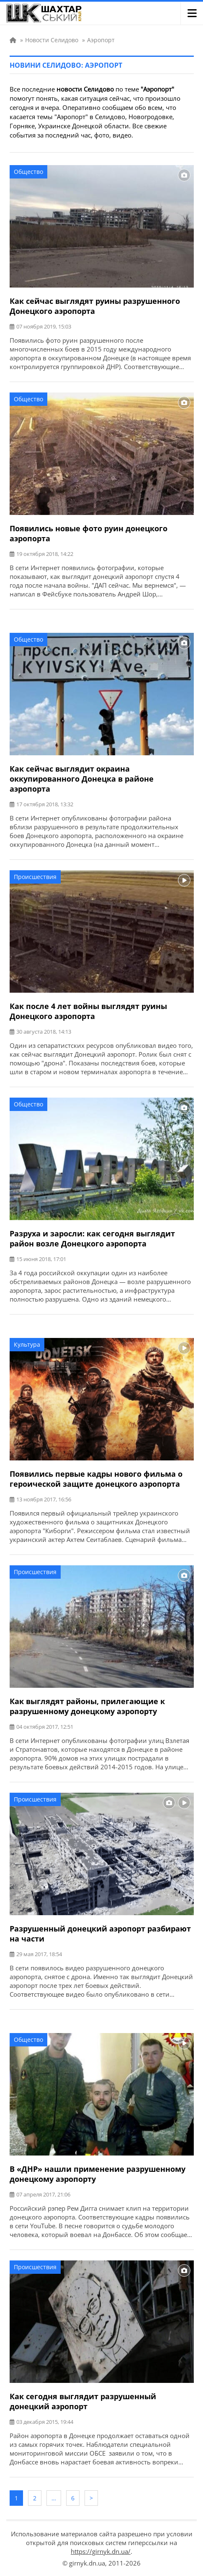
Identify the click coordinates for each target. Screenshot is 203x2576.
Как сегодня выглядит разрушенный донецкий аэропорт (83, 2401)
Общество (28, 172)
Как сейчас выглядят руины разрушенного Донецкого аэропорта (95, 306)
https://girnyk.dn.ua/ (101, 2551)
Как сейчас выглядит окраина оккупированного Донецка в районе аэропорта (82, 779)
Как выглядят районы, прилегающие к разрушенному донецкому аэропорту (87, 1706)
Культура (27, 1344)
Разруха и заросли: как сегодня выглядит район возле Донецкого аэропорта (92, 1238)
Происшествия (35, 877)
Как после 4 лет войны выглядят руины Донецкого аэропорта (88, 1011)
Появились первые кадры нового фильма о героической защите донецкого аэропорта (96, 1479)
